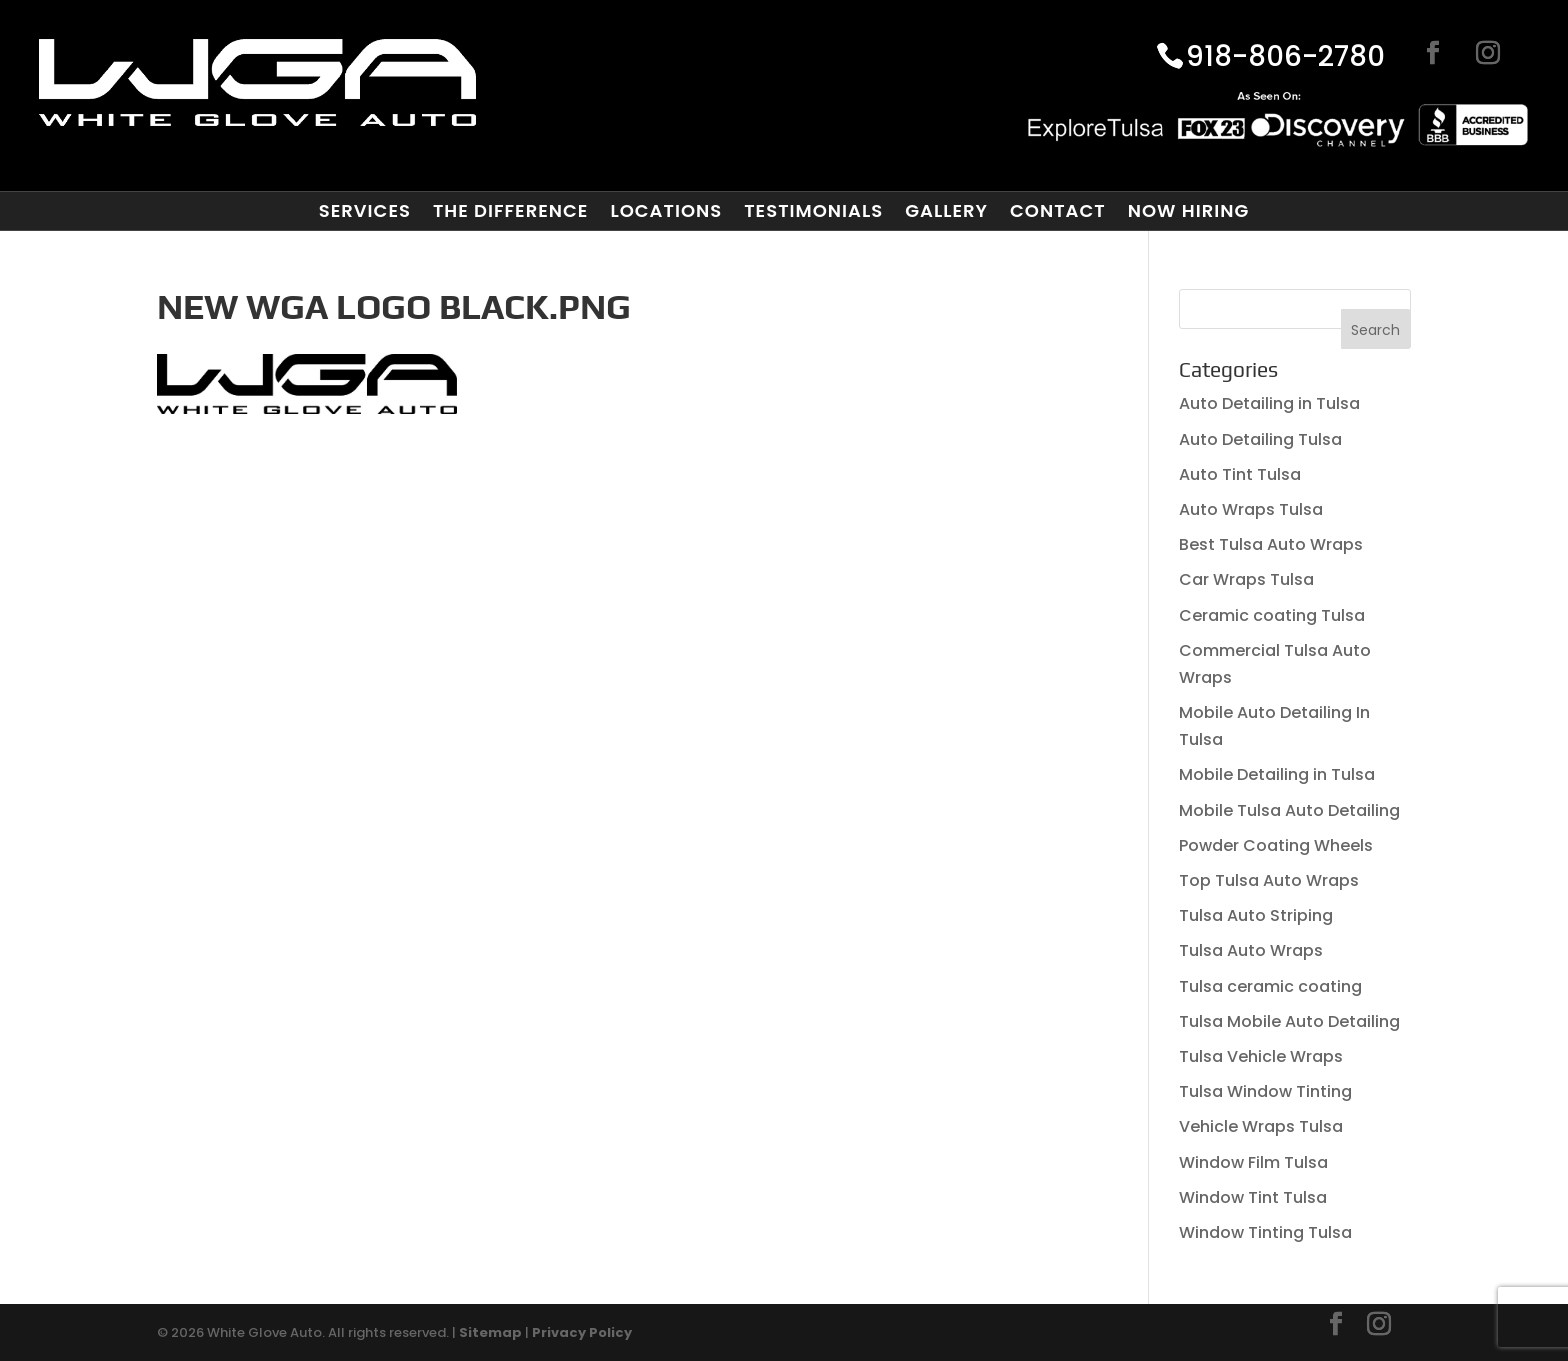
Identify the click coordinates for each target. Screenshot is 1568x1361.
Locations (666, 211)
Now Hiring (1189, 211)
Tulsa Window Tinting (1265, 1091)
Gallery (946, 211)
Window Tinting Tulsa (1265, 1232)
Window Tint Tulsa (1253, 1197)
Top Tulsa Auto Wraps (1269, 880)
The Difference (510, 211)
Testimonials (813, 211)
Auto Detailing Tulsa (1260, 439)
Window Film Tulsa (1253, 1162)
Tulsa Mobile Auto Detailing (1289, 1021)
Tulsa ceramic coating (1270, 986)
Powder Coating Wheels (1276, 845)
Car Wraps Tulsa (1246, 579)
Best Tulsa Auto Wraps (1271, 544)
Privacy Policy (582, 1332)
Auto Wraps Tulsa (1251, 509)
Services (365, 211)
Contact (1058, 211)
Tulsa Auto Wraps (1251, 950)
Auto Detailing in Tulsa (1269, 403)
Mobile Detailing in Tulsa (1277, 774)
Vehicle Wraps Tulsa (1261, 1126)
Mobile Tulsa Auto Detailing (1289, 810)
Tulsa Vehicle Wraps (1261, 1056)
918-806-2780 (1285, 58)
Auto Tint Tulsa (1240, 474)
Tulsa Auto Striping (1256, 915)
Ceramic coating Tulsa (1272, 615)
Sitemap (490, 1332)
